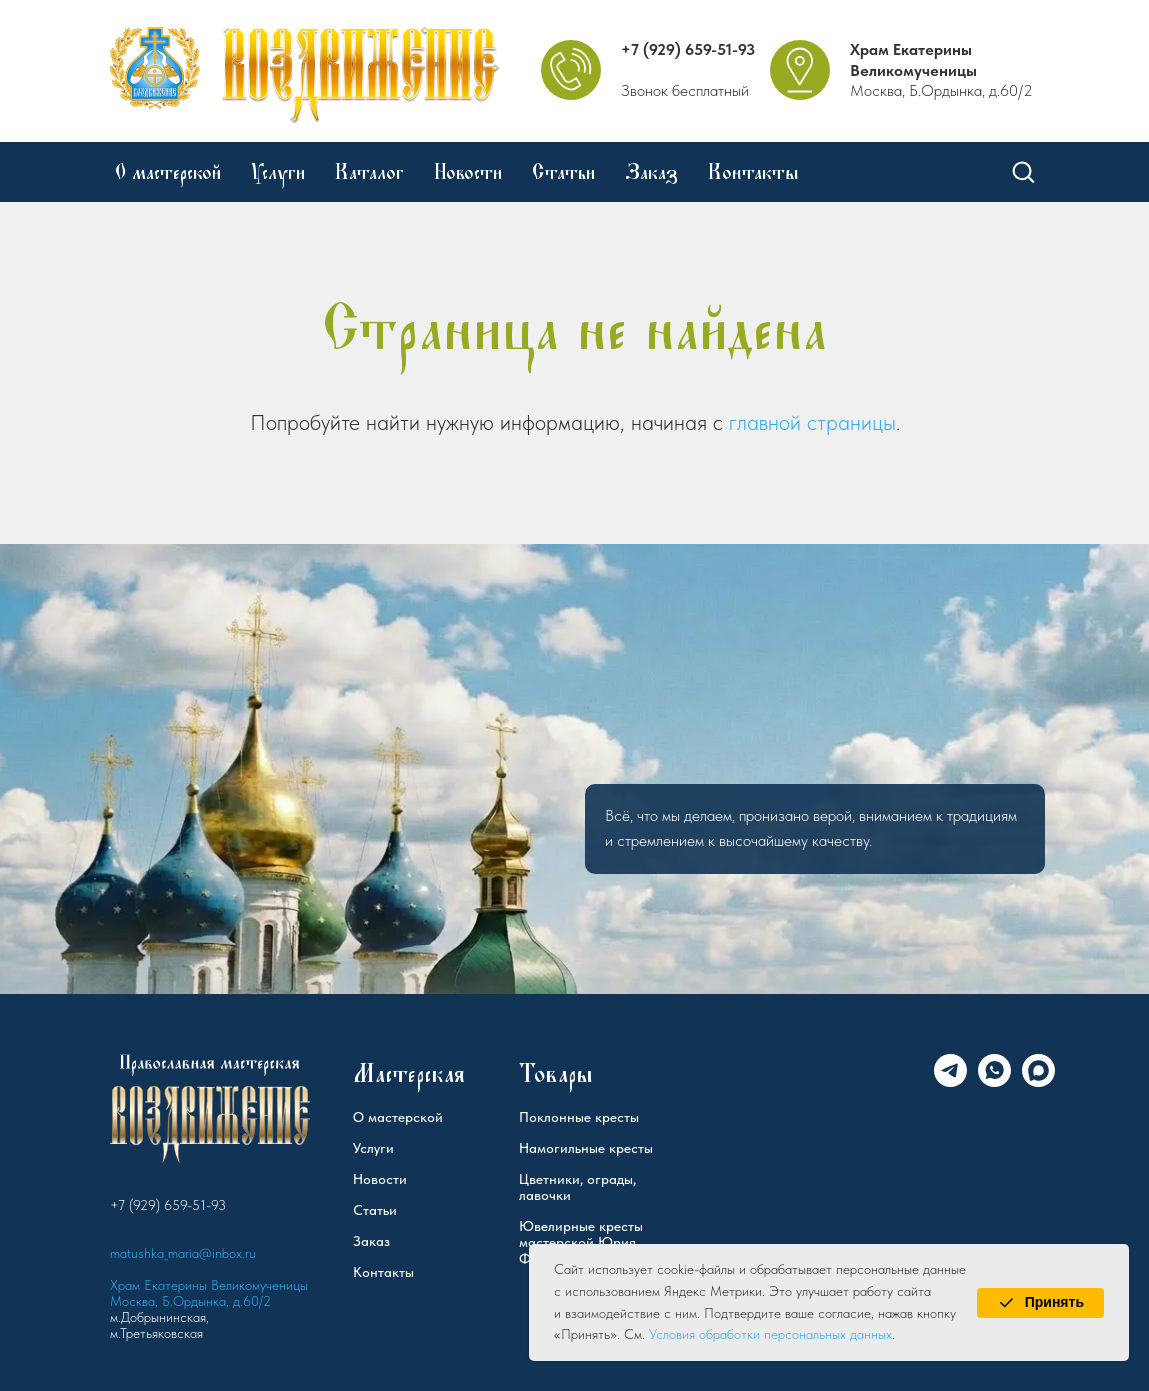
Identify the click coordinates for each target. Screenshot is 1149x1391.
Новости (468, 172)
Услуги (278, 172)
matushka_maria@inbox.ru (183, 1253)
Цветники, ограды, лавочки (577, 1187)
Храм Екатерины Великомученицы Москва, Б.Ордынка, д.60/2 (209, 1293)
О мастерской (168, 172)
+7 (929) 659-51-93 (688, 49)
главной (765, 422)
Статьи (563, 172)
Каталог (369, 172)
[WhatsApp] (994, 1081)
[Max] (1038, 1081)
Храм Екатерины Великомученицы (913, 60)
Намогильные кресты (586, 1148)
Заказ (651, 172)
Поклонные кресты (579, 1117)
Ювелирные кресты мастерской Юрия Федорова (581, 1242)
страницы (851, 422)
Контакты (753, 172)
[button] (1023, 171)
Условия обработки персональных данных (770, 1334)
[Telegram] (950, 1081)
